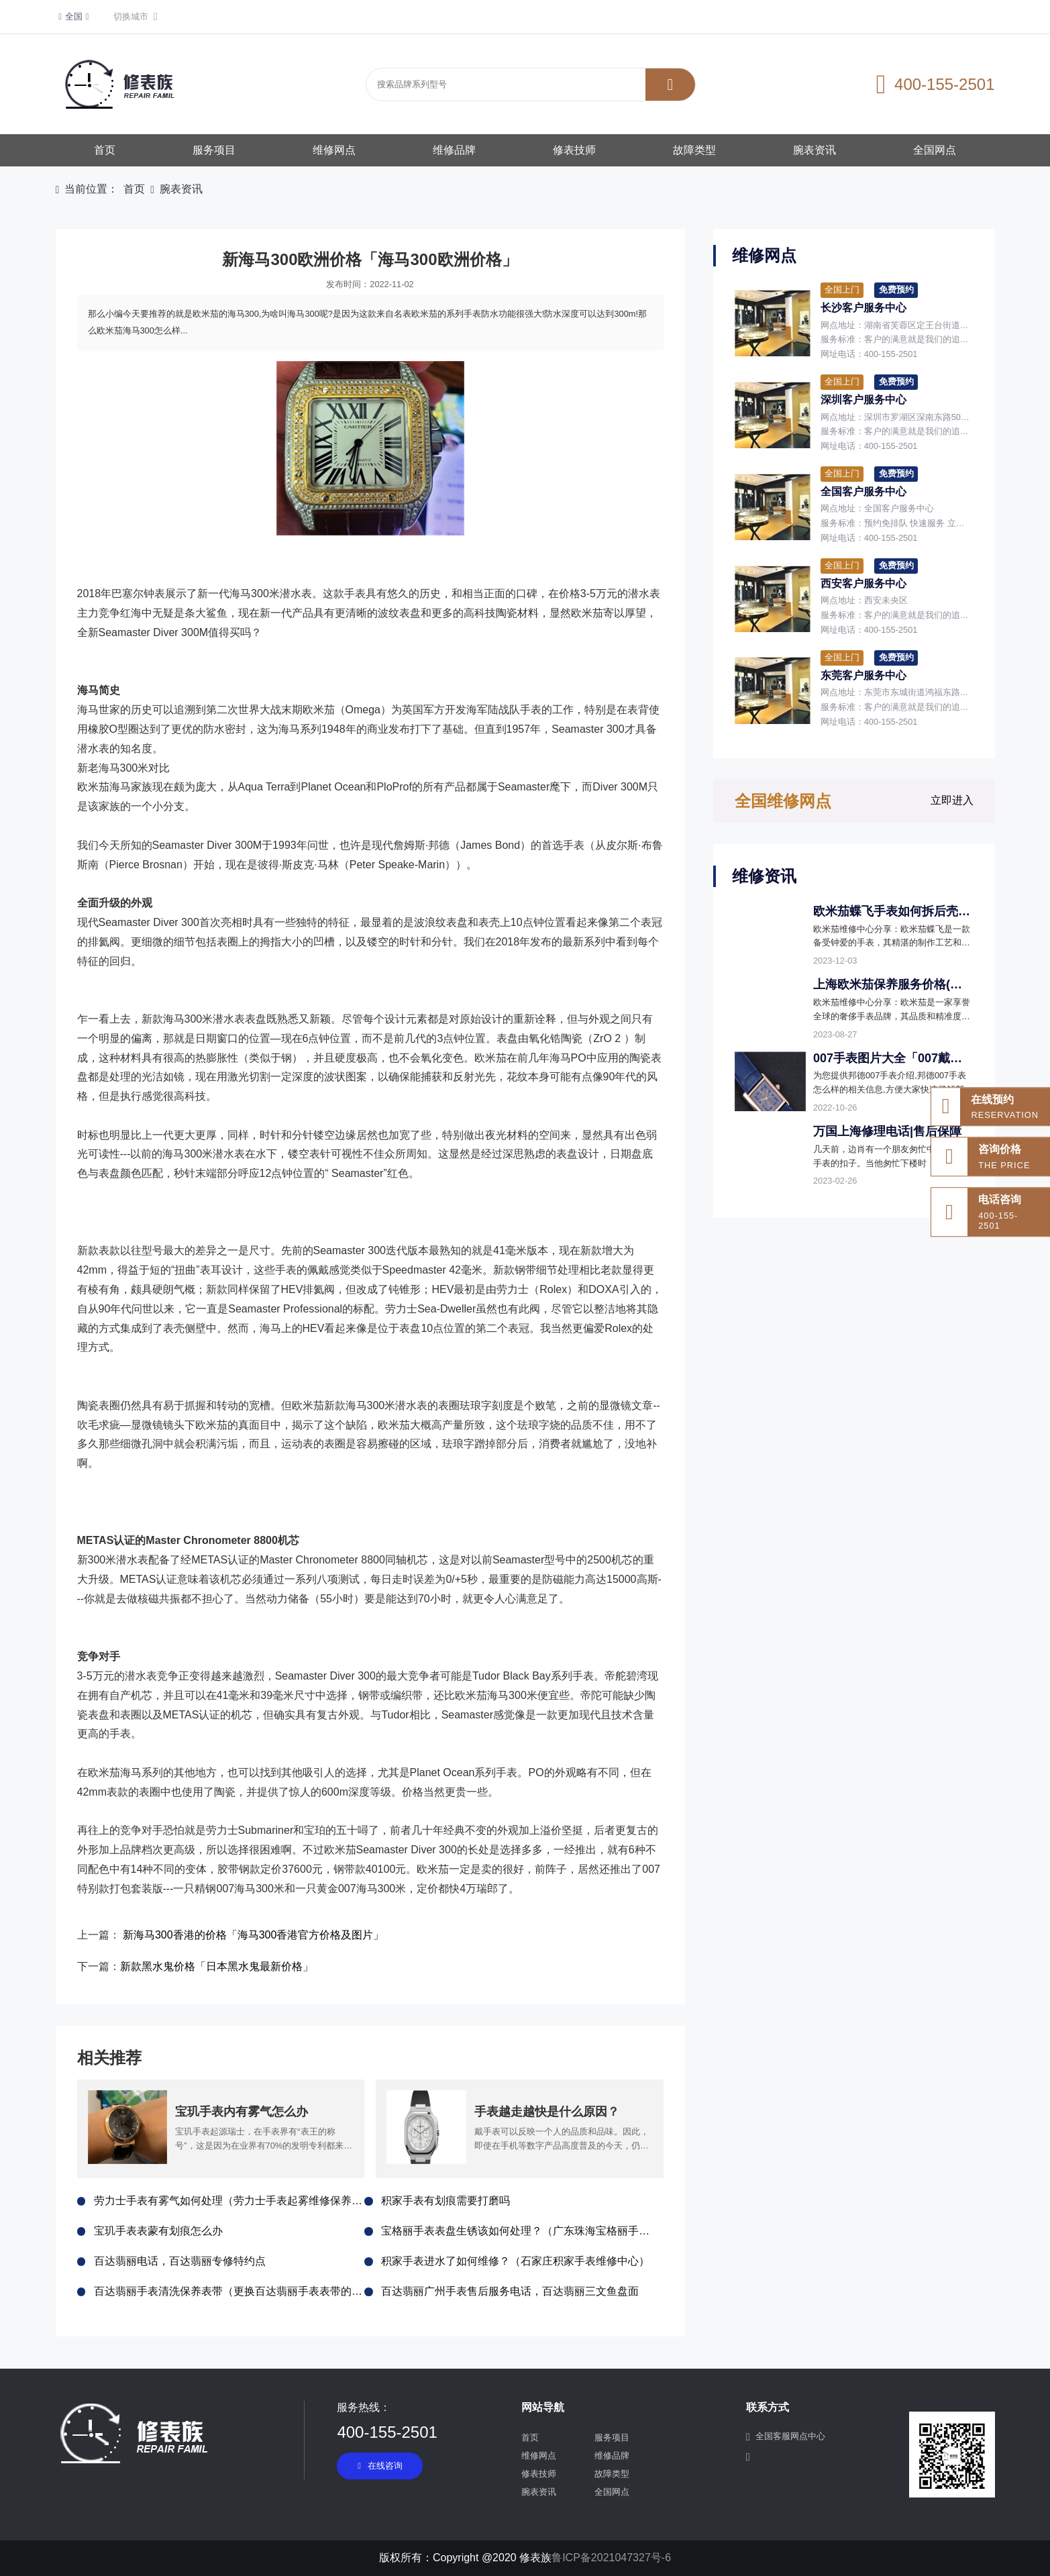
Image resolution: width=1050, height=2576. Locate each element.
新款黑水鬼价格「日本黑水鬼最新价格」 (216, 1966)
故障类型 (694, 150)
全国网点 (934, 150)
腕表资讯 (814, 150)
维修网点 (334, 150)
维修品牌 (454, 150)
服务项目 (214, 150)
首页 (104, 150)
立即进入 (952, 800)
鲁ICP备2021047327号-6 (611, 2557)
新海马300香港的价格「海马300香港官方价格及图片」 (253, 1935)
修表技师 (574, 150)
